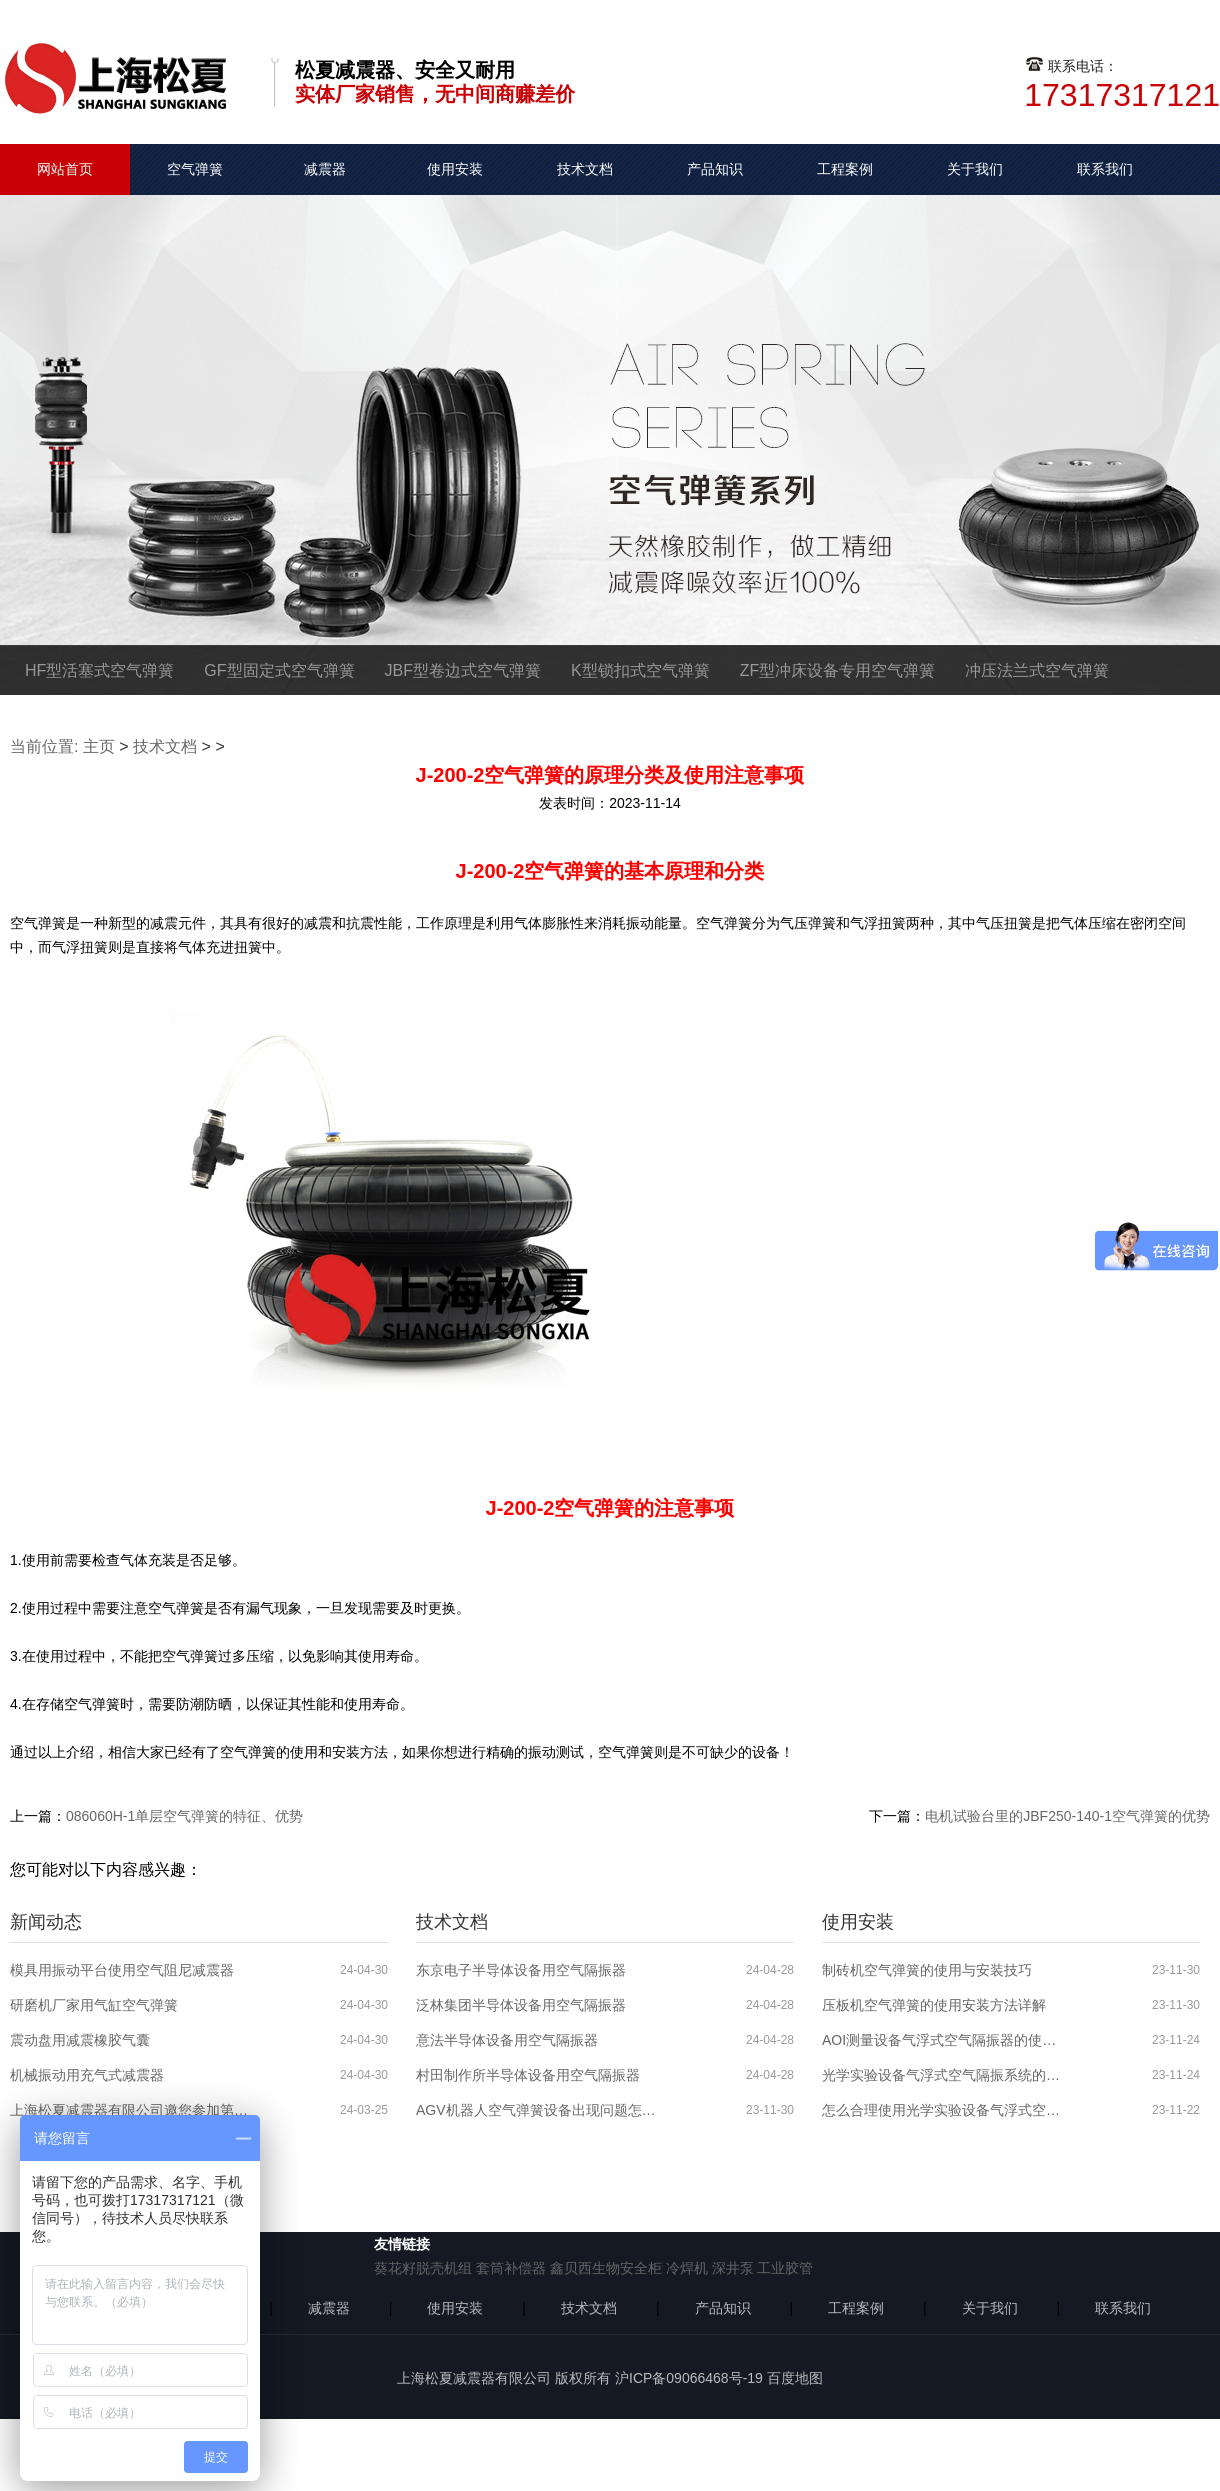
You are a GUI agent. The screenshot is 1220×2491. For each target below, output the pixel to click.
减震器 (325, 169)
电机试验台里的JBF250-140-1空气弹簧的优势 (1067, 1816)
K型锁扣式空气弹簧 (640, 670)
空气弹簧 (195, 169)
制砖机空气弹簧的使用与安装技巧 (927, 1970)
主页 (99, 746)
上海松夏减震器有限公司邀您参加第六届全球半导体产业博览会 (130, 2110)
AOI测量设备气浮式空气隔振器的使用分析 (942, 2040)
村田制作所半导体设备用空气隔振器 (528, 2075)
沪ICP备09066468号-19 (689, 2378)
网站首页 (65, 169)
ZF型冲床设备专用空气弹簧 (838, 670)
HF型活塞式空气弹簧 (99, 670)
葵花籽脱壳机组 (423, 2268)
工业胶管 (785, 2268)
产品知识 (715, 169)
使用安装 (455, 169)
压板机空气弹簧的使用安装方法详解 (934, 2005)
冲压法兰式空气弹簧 (1037, 670)
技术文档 (585, 169)
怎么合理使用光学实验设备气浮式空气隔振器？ (942, 2110)
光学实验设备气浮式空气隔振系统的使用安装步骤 (942, 2075)
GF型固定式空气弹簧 (279, 670)
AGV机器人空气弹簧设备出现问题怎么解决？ (536, 2110)
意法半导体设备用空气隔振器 (507, 2040)
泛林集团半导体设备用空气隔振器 (521, 2005)
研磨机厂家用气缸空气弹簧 (94, 2005)
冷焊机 (687, 2268)
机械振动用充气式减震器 (87, 2075)
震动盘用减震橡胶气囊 (80, 2040)
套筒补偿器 (511, 2268)
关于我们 (975, 169)
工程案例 (845, 169)
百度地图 (795, 2378)
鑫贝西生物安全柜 (606, 2268)
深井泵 (733, 2268)
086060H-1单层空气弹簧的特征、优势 (184, 1816)
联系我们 (1105, 169)
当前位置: (44, 746)
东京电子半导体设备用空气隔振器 (521, 1970)
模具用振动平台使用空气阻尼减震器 (122, 1970)
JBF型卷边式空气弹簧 (463, 670)
